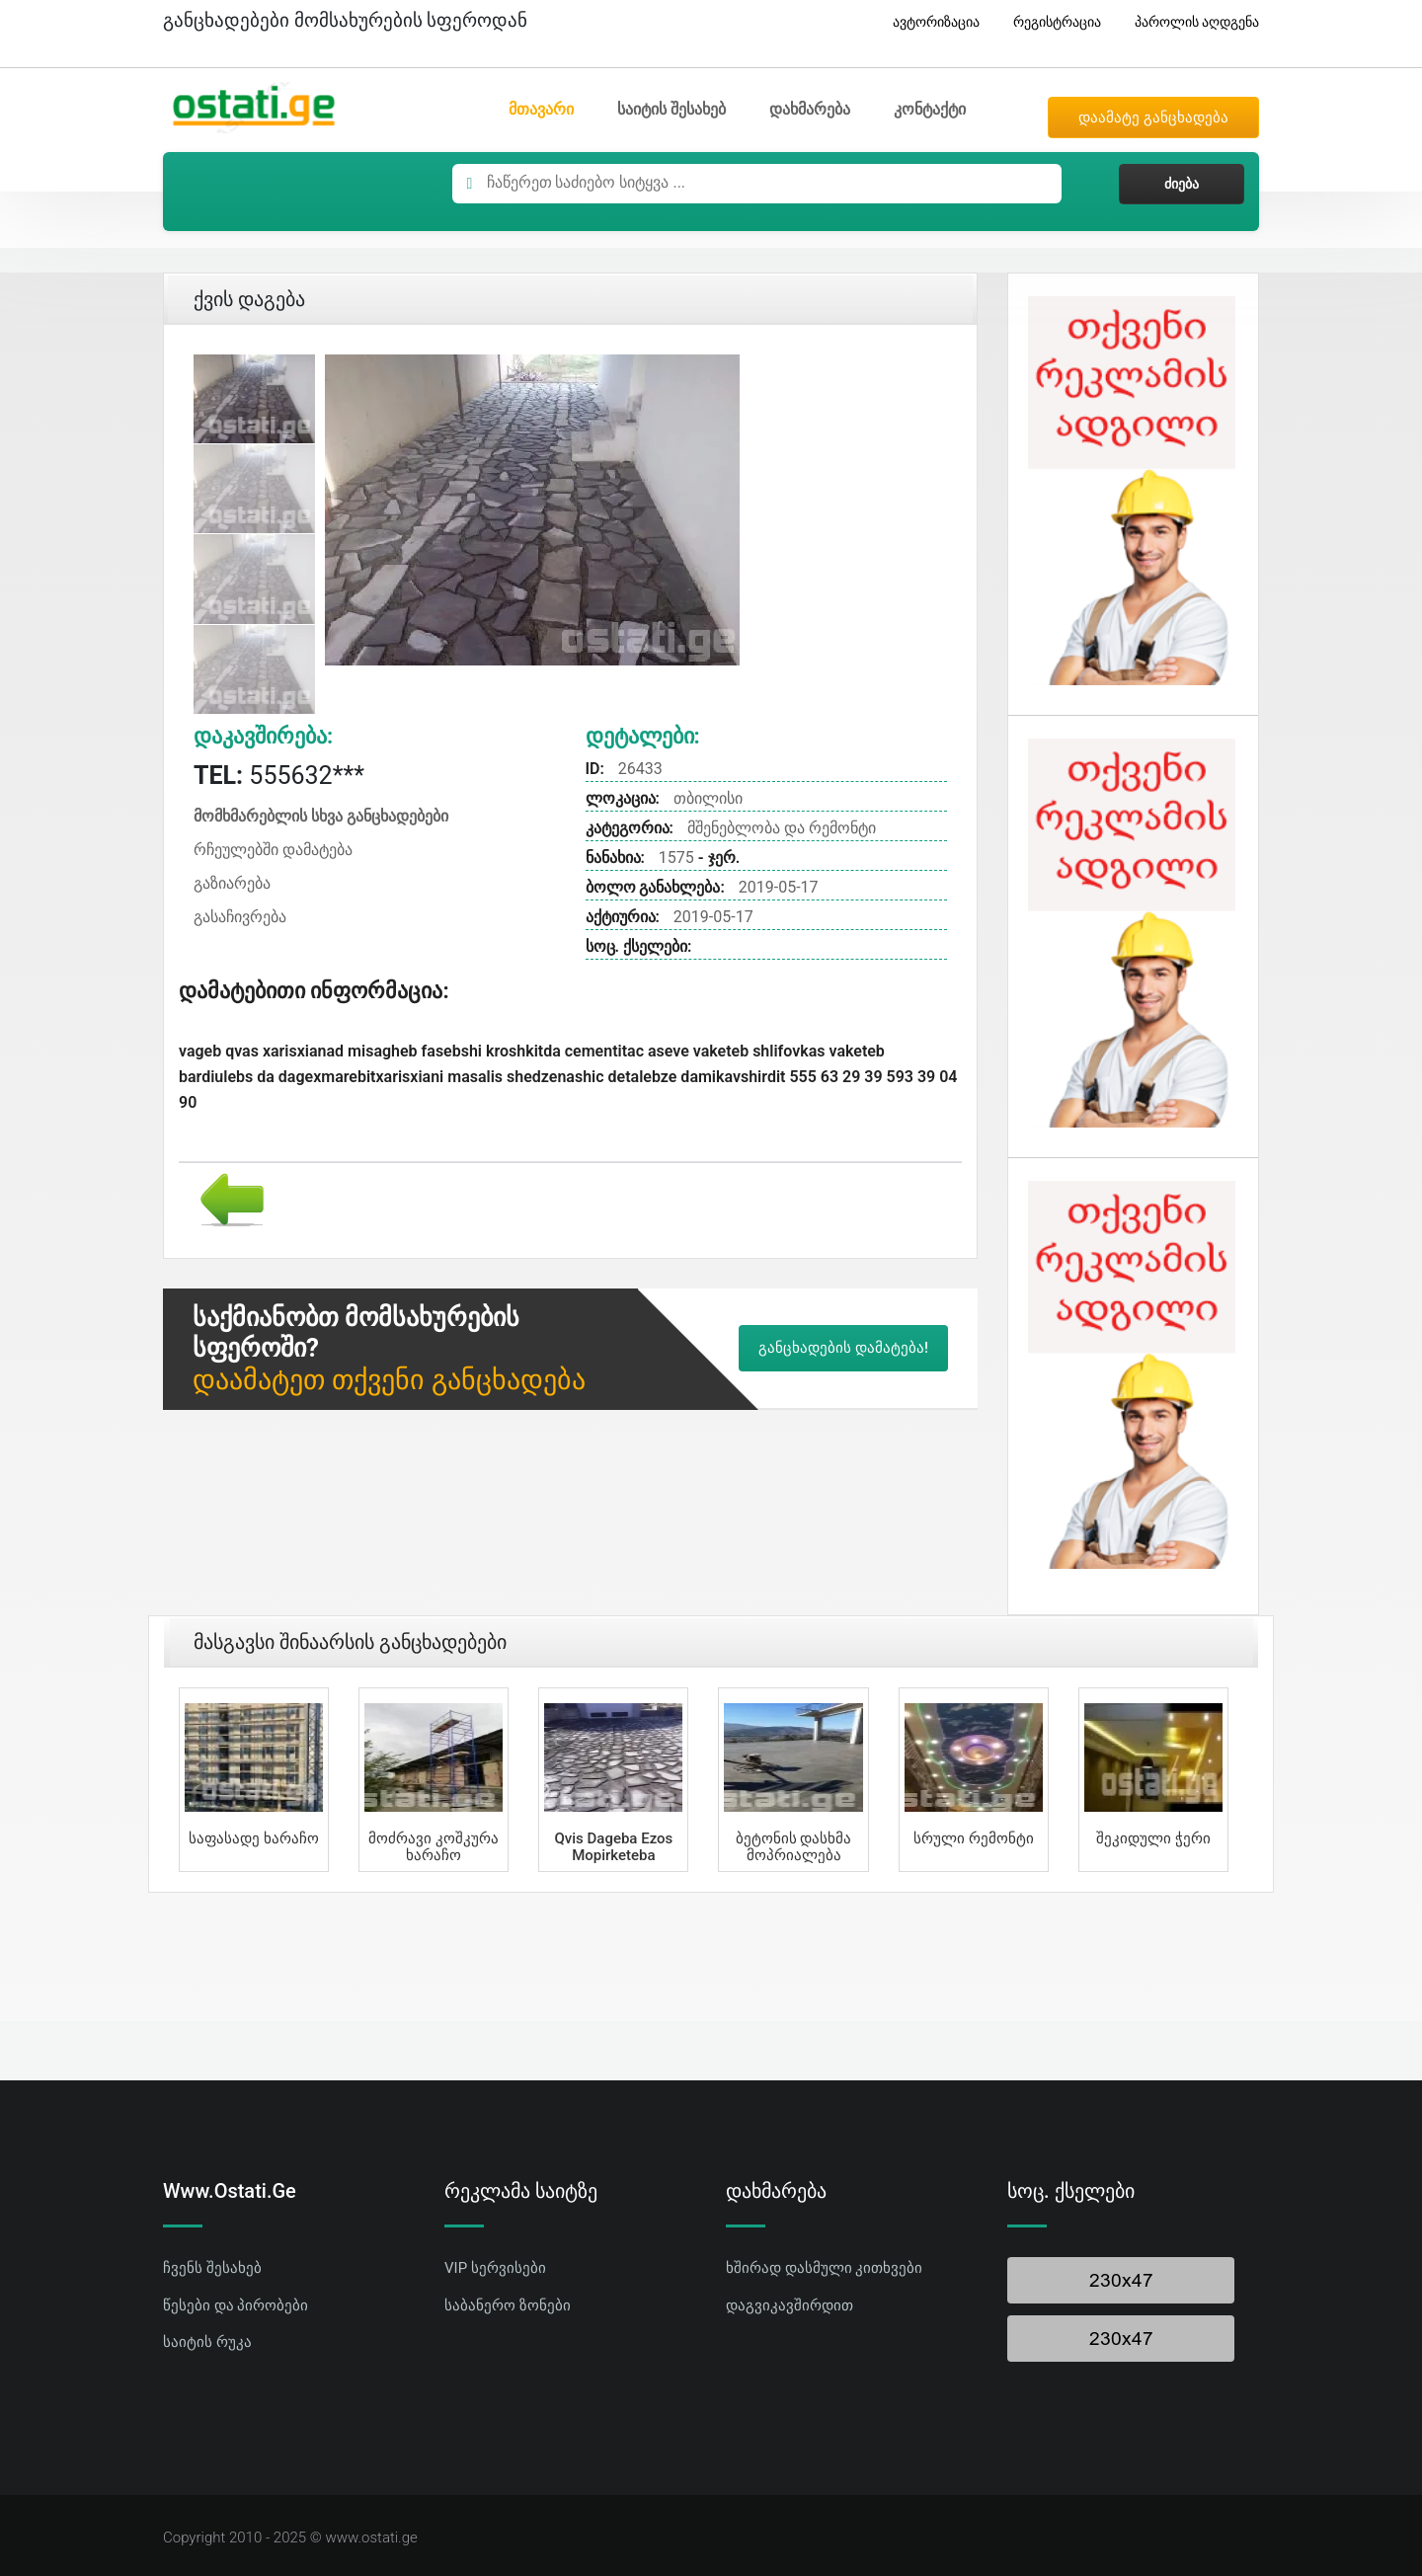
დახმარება (809, 109)
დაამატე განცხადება (1153, 117)
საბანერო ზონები (507, 2305)
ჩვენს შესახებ (212, 2268)
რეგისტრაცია (1049, 22)
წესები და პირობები (235, 2305)
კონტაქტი (930, 109)
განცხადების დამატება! (843, 1348)
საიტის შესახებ (671, 109)
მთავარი (541, 109)
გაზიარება (232, 883)
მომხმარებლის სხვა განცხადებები (321, 816)
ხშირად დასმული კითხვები (824, 2268)
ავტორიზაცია (929, 22)
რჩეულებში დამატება (273, 849)
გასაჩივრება (240, 916)
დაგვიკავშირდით (789, 2305)
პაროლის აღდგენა (1189, 22)
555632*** (279, 775)
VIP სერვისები (495, 2268)
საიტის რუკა (207, 2342)
